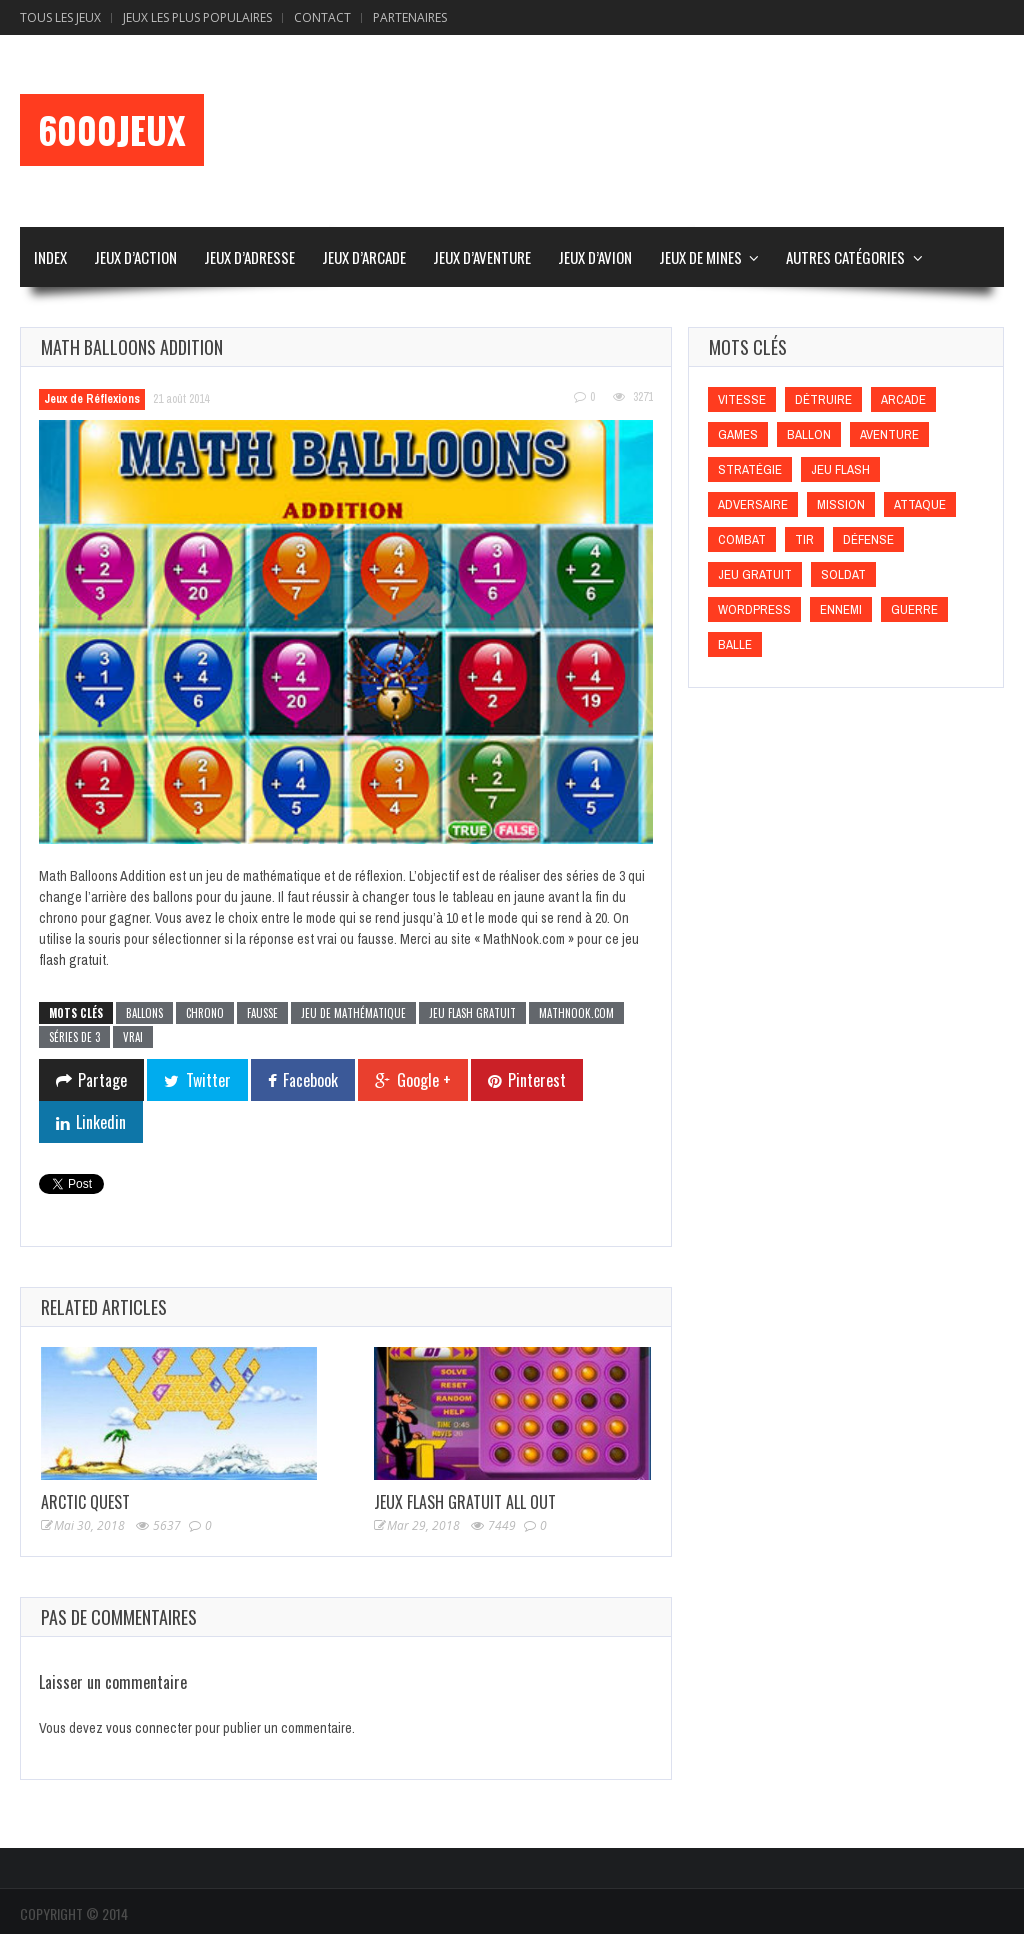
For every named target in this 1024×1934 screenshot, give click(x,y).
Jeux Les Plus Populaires (197, 17)
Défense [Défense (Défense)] (868, 539)
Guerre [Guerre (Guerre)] (914, 609)
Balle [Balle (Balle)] (735, 644)
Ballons (144, 1013)
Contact (322, 17)
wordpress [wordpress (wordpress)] (754, 609)
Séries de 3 (74, 1037)
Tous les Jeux (60, 17)
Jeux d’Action (135, 257)
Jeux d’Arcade (364, 257)
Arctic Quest (85, 1502)
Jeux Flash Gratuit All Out (465, 1502)
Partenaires (410, 17)
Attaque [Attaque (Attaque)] (920, 504)
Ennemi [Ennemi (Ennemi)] (841, 609)
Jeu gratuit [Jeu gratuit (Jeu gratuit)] (755, 574)
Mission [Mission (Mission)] (841, 504)
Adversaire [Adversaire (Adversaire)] (753, 504)
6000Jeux (112, 130)
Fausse (262, 1013)
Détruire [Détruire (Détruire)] (823, 399)
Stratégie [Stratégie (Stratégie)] (750, 469)
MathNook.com (576, 1013)
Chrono (205, 1013)
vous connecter (149, 1728)
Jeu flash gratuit (472, 1013)
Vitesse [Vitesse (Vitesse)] (742, 399)
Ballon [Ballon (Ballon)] (809, 434)
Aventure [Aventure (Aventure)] (889, 434)
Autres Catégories (845, 257)
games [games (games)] (738, 434)
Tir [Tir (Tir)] (804, 539)
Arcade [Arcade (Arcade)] (903, 399)
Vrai (133, 1037)
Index (50, 257)
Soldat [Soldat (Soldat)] (843, 574)
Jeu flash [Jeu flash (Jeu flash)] (840, 469)
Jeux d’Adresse (249, 257)
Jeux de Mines (700, 257)
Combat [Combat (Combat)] (742, 539)
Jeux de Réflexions (92, 399)
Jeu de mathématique (353, 1013)
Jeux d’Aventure (482, 257)
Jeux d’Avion (595, 257)
